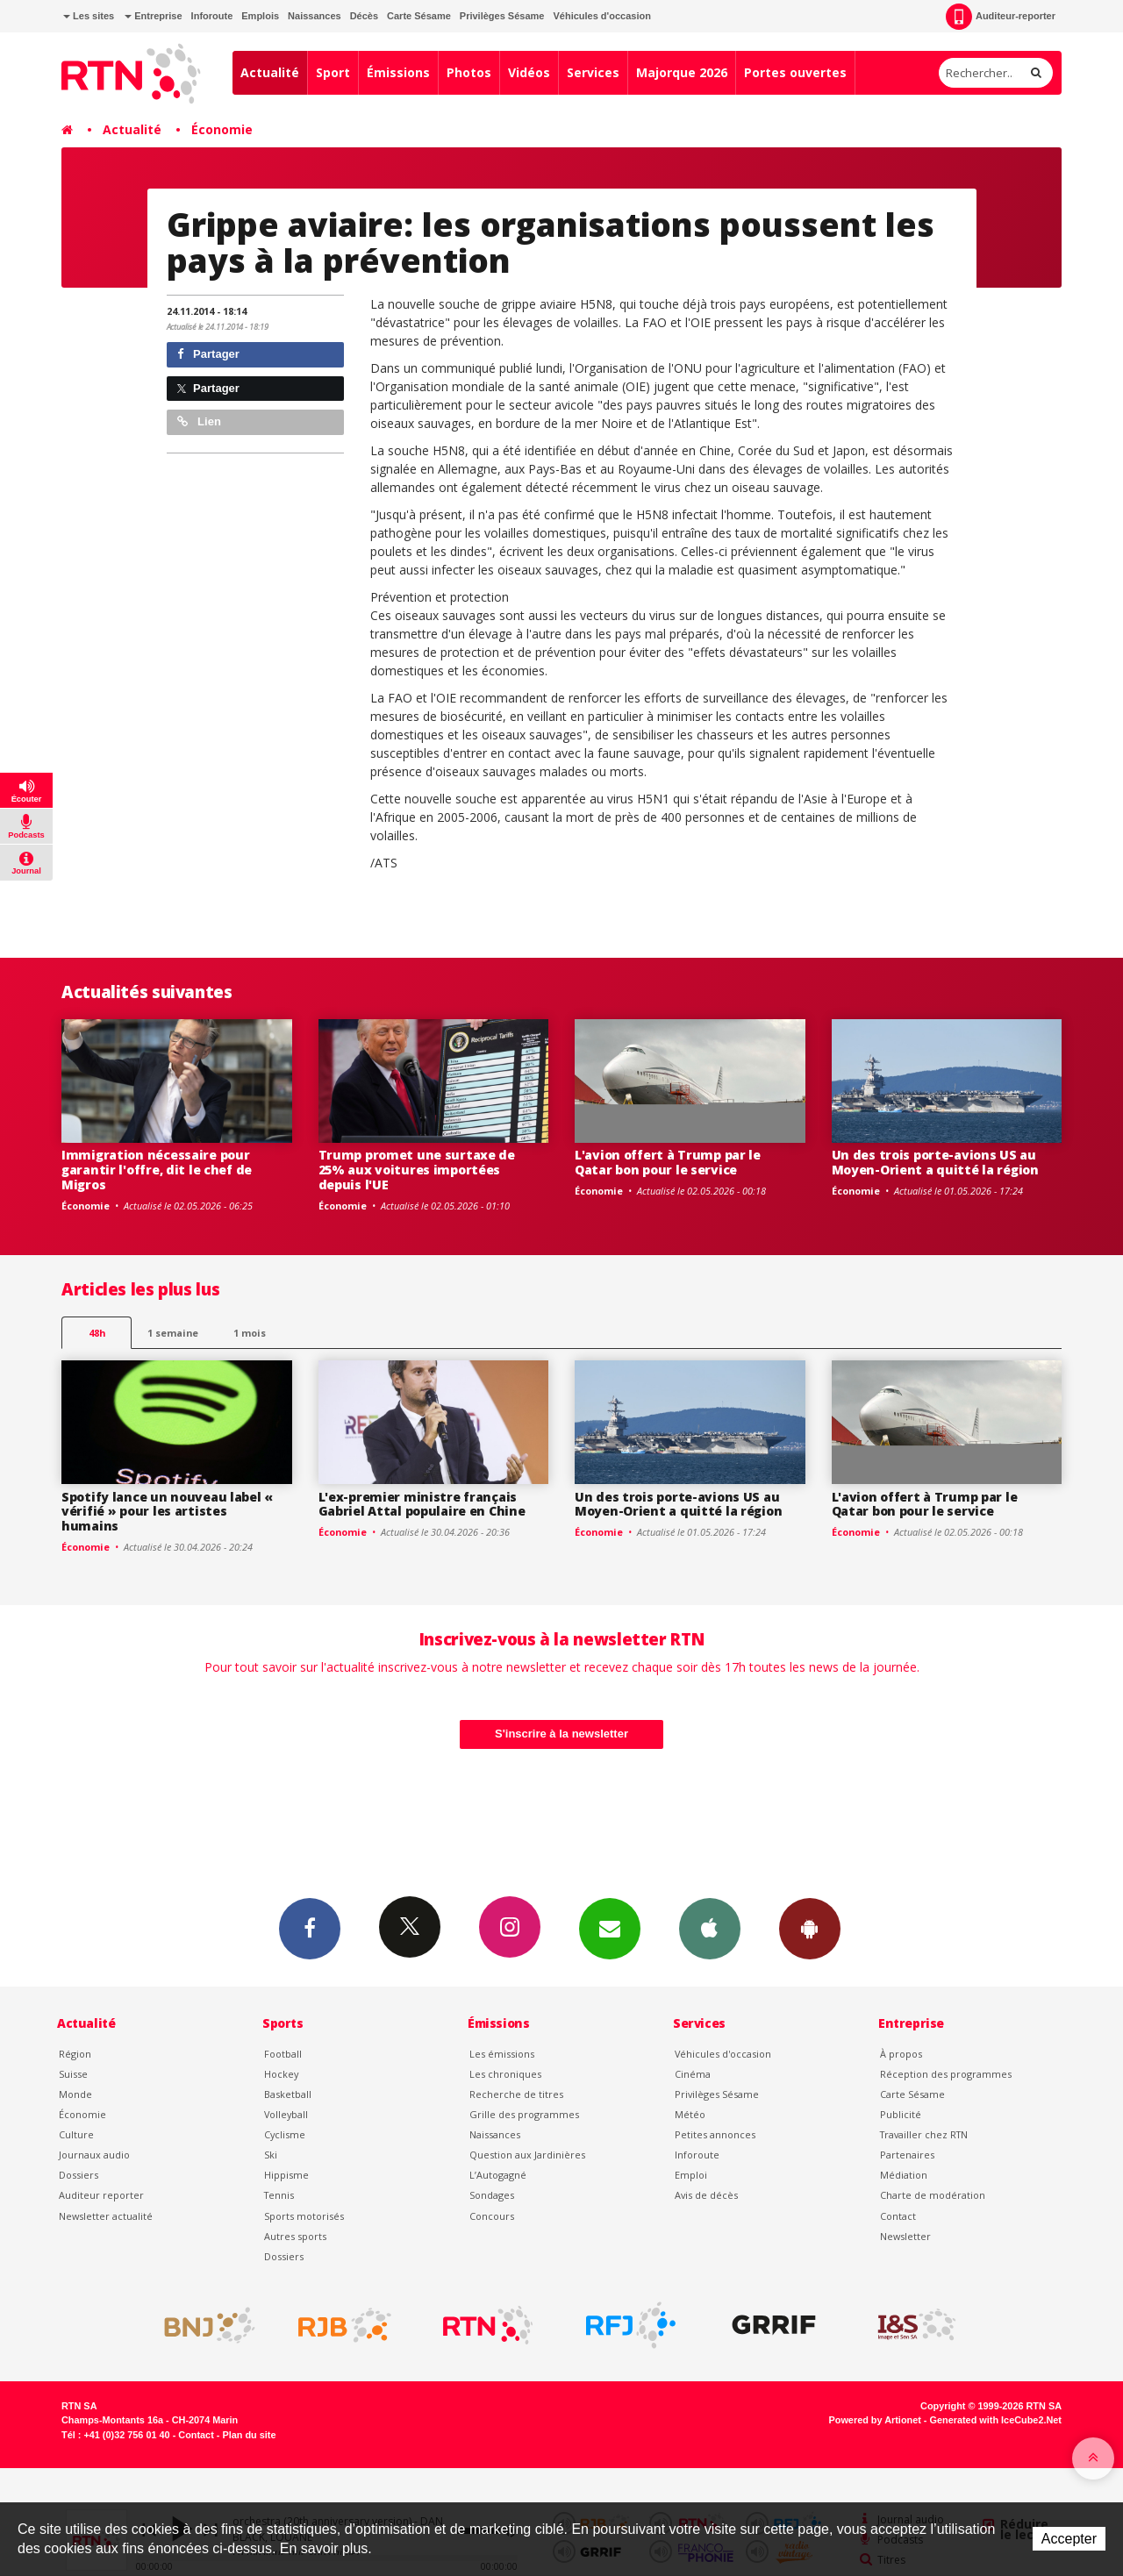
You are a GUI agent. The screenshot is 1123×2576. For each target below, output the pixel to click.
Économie (222, 129)
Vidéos (529, 72)
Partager (208, 353)
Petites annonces (715, 2134)
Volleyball (286, 2114)
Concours (491, 2216)
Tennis (279, 2195)
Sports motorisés (304, 2216)
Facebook (309, 1928)
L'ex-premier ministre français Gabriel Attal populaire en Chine (422, 1504)
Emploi (691, 2174)
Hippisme (286, 2174)
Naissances (314, 16)
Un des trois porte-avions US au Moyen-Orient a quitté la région (935, 1162)
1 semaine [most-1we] (172, 1332)
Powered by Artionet (875, 2420)
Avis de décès (706, 2195)
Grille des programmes (524, 2114)
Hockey (281, 2074)
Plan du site (248, 2435)
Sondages (491, 2195)
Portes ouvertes (795, 72)
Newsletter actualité (106, 2216)
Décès (364, 16)
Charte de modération (932, 2195)
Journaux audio (94, 2154)
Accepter (1069, 2538)
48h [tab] (97, 1332)
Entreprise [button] (153, 16)
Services (593, 72)
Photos (469, 72)
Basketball (287, 2094)
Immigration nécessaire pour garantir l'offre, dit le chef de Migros (156, 1169)
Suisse (73, 2074)
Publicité (900, 2114)
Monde (75, 2094)
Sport (333, 72)
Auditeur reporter (101, 2195)
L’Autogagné (497, 2174)
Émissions (398, 72)
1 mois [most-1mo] (249, 1332)
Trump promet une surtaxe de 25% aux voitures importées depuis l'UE (416, 1169)
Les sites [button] (88, 16)
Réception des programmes (946, 2074)
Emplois (260, 16)
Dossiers (78, 2174)
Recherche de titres (516, 2094)
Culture (76, 2134)
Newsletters (609, 1928)
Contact (898, 2216)
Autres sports (295, 2236)
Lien (199, 421)
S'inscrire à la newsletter (561, 1733)
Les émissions (501, 2053)
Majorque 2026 (681, 72)
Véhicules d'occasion (601, 16)
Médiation (903, 2174)
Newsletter (905, 2236)
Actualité (269, 72)
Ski (270, 2154)
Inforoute (212, 16)
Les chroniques (505, 2074)
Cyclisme (284, 2134)
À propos (901, 2053)
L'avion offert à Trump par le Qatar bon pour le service (668, 1162)
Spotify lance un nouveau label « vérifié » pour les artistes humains (167, 1511)
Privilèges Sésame (502, 16)
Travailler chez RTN (924, 2134)
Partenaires (907, 2154)
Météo (690, 2114)
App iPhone (709, 1928)
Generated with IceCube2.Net (996, 2420)
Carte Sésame (419, 16)
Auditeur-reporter (1000, 17)
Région (75, 2053)
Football (283, 2053)
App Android (809, 1928)
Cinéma (693, 2074)
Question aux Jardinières (527, 2154)
